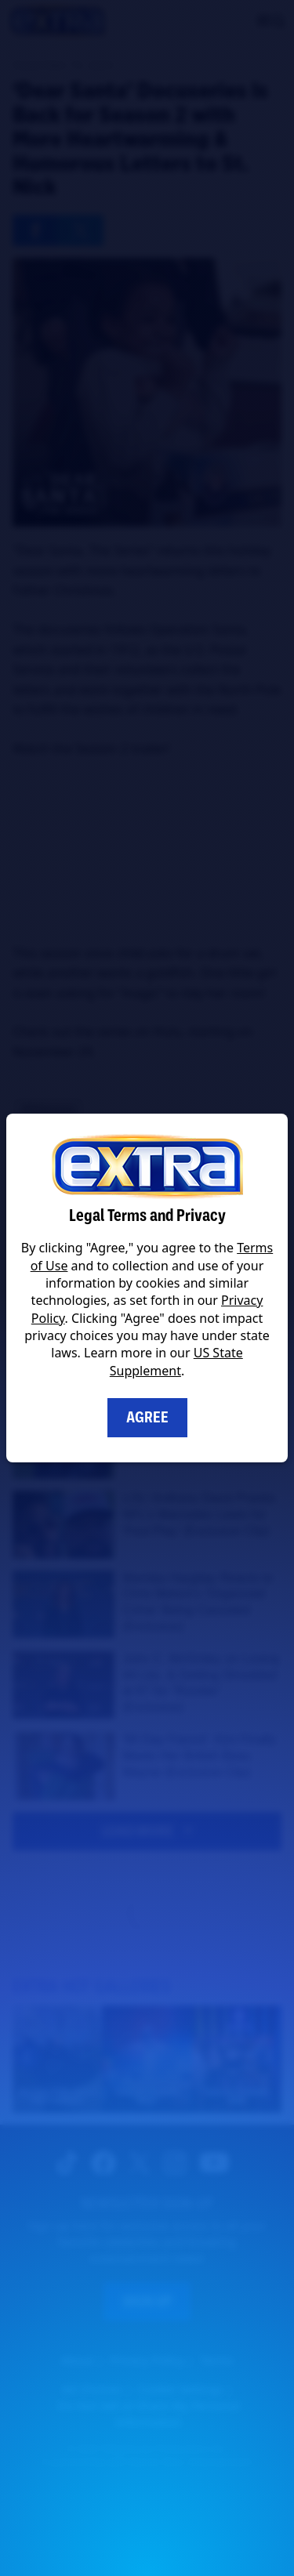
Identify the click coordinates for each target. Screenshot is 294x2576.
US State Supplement (176, 1361)
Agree (147, 1417)
